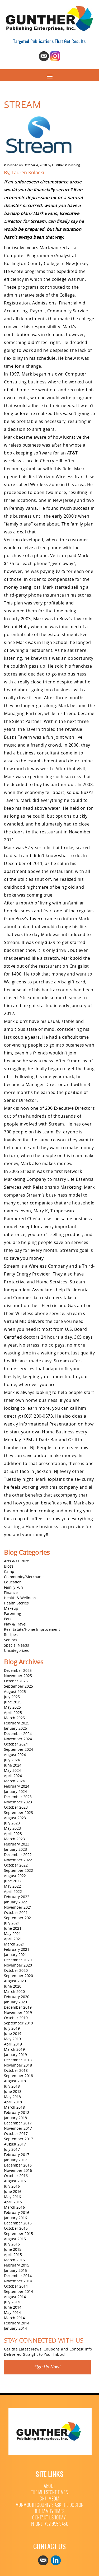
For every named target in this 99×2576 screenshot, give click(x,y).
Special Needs (16, 1645)
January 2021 (15, 1954)
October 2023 (16, 1807)
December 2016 (18, 2165)
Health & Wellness (20, 1597)
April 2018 (13, 2101)
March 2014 (14, 2317)
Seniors (10, 1639)
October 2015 (16, 2228)
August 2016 (15, 2180)
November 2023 (18, 1801)
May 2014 (12, 2312)
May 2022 (12, 1886)
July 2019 (12, 2028)
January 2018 (15, 2117)
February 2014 (16, 2322)
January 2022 (15, 1901)
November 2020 (18, 1965)
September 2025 (18, 1686)
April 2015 (13, 2254)
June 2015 (12, 2249)
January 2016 (15, 2217)
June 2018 (12, 2091)
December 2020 (18, 1959)
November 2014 (18, 2280)
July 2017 (12, 2149)
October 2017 (16, 2133)
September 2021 (18, 1917)
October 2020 (16, 1970)
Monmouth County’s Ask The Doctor (50, 2505)
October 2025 (16, 1680)
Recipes (11, 1634)
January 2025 (15, 1728)
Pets (7, 1618)
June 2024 (12, 1765)
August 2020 (15, 1980)
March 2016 (14, 2207)
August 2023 (15, 1817)
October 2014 (16, 2286)
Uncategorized (17, 1650)
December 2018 (18, 2059)
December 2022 (18, 1854)
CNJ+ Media (49, 2498)
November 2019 (18, 2012)
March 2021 (14, 1944)
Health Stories (16, 1602)
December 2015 (18, 2222)
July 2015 (12, 2244)
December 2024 (18, 1733)
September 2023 (18, 1812)
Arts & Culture (16, 1560)
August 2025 (15, 1691)
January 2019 (15, 2054)
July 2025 (12, 1696)
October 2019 (16, 2017)
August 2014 (15, 2296)
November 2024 (18, 1738)
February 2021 (16, 1949)
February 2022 (16, 1896)
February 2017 (16, 2154)
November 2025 (18, 1675)
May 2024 (12, 1770)
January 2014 (15, 2328)
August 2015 (15, 2238)
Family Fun (13, 1587)
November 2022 (18, 1859)
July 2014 (12, 2301)
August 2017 (15, 2144)
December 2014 (18, 2275)
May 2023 (12, 1828)
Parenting (12, 1613)
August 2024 (15, 1754)
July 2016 (12, 2186)
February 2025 (16, 1722)
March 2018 (14, 2107)
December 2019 (18, 2007)
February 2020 (16, 1996)
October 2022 (16, 1865)
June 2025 (12, 1701)
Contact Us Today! (49, 2517)
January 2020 (15, 2001)
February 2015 (16, 2265)
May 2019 (12, 2038)
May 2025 (12, 1707)
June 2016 (12, 2191)
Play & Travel (15, 1624)
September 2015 (18, 2233)
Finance (11, 1592)
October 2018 (16, 2070)
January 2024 (15, 1791)
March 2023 (14, 1838)
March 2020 (14, 1991)
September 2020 (18, 1975)
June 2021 (12, 1928)
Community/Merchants (24, 1576)
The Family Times (50, 2511)
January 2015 (15, 2270)
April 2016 (13, 2201)
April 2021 (13, 1938)
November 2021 (18, 1907)
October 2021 (16, 1912)
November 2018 (18, 2065)
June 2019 (12, 2033)
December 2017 (18, 2122)
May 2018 (12, 2096)
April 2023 (13, 1833)
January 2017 (15, 2159)
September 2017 (18, 2138)
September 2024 (18, 1749)
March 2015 (14, 2259)
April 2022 (13, 1891)
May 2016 (12, 2196)
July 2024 (12, 1759)
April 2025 (13, 1712)
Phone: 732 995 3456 (49, 2524)
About (49, 2486)
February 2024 (16, 1786)
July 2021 (12, 1922)
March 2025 (14, 1717)
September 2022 (18, 1870)
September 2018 (18, 2075)
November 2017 (18, 2128)
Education (13, 1581)
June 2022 (12, 1880)
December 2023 (18, 1796)
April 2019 (13, 2044)
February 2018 (16, 2112)
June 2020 (12, 1986)
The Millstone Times (49, 2492)
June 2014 (12, 2307)
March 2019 (14, 2049)
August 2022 (15, 1875)
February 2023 (16, 1844)
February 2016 (16, 2212)
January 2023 (15, 1849)
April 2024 (13, 1775)
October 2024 (16, 1744)
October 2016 (16, 2175)
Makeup (11, 1608)
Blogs (8, 1566)
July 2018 (12, 2086)
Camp (9, 1571)
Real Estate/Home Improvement (32, 1629)
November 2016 (18, 2170)
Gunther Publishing (66, 165)
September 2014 (18, 2291)
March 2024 (14, 1780)
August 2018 (15, 2080)
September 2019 (18, 2022)
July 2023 (12, 1822)
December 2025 (18, 1670)
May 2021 (12, 1933)
